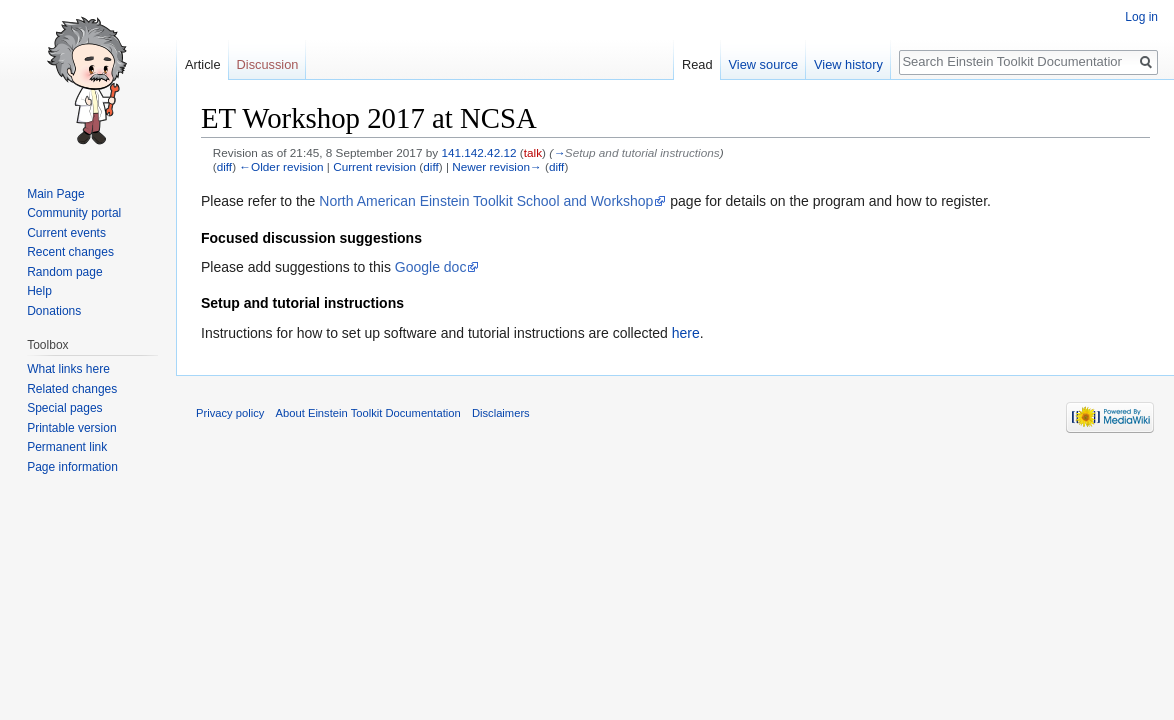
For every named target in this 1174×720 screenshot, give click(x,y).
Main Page (55, 194)
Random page (64, 272)
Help (39, 291)
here (686, 333)
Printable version (71, 428)
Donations (54, 311)
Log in (1141, 17)
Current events (66, 233)
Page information (72, 467)
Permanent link (67, 447)
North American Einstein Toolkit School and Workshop (486, 201)
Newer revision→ (496, 166)
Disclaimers (501, 413)
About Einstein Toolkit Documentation (368, 413)
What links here (68, 369)
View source (763, 64)
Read (697, 64)
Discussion (268, 64)
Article (203, 64)
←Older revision (281, 166)
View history (848, 64)
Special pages (64, 408)
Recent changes (70, 252)
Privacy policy (230, 413)
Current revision (374, 166)
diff (224, 166)
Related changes (72, 389)
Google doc (431, 267)
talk (533, 152)
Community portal (74, 213)
